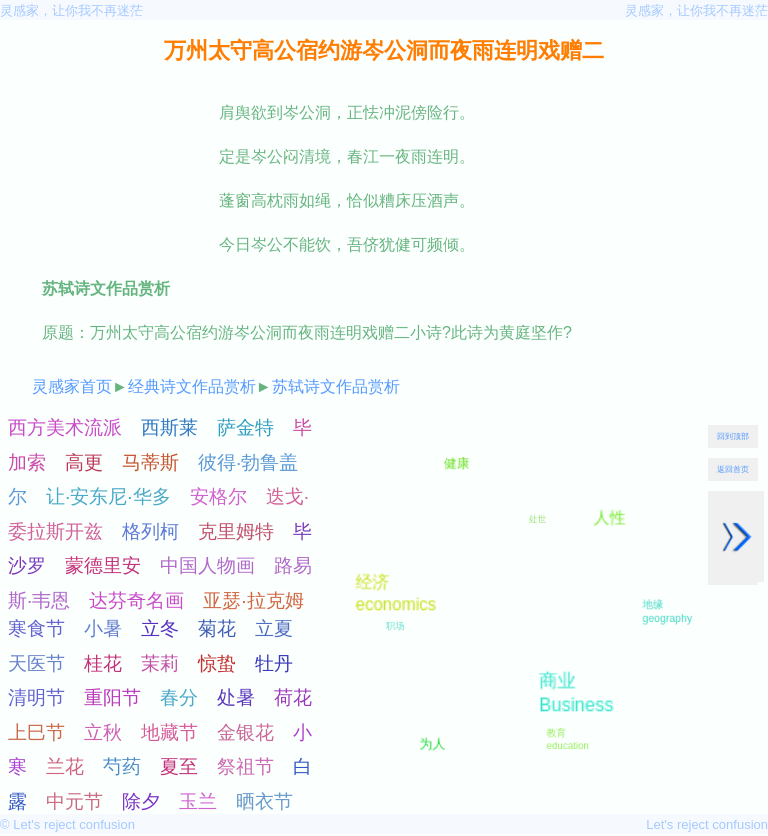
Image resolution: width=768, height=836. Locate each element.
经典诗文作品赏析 (192, 386)
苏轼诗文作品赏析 (336, 386)
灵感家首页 (72, 386)
